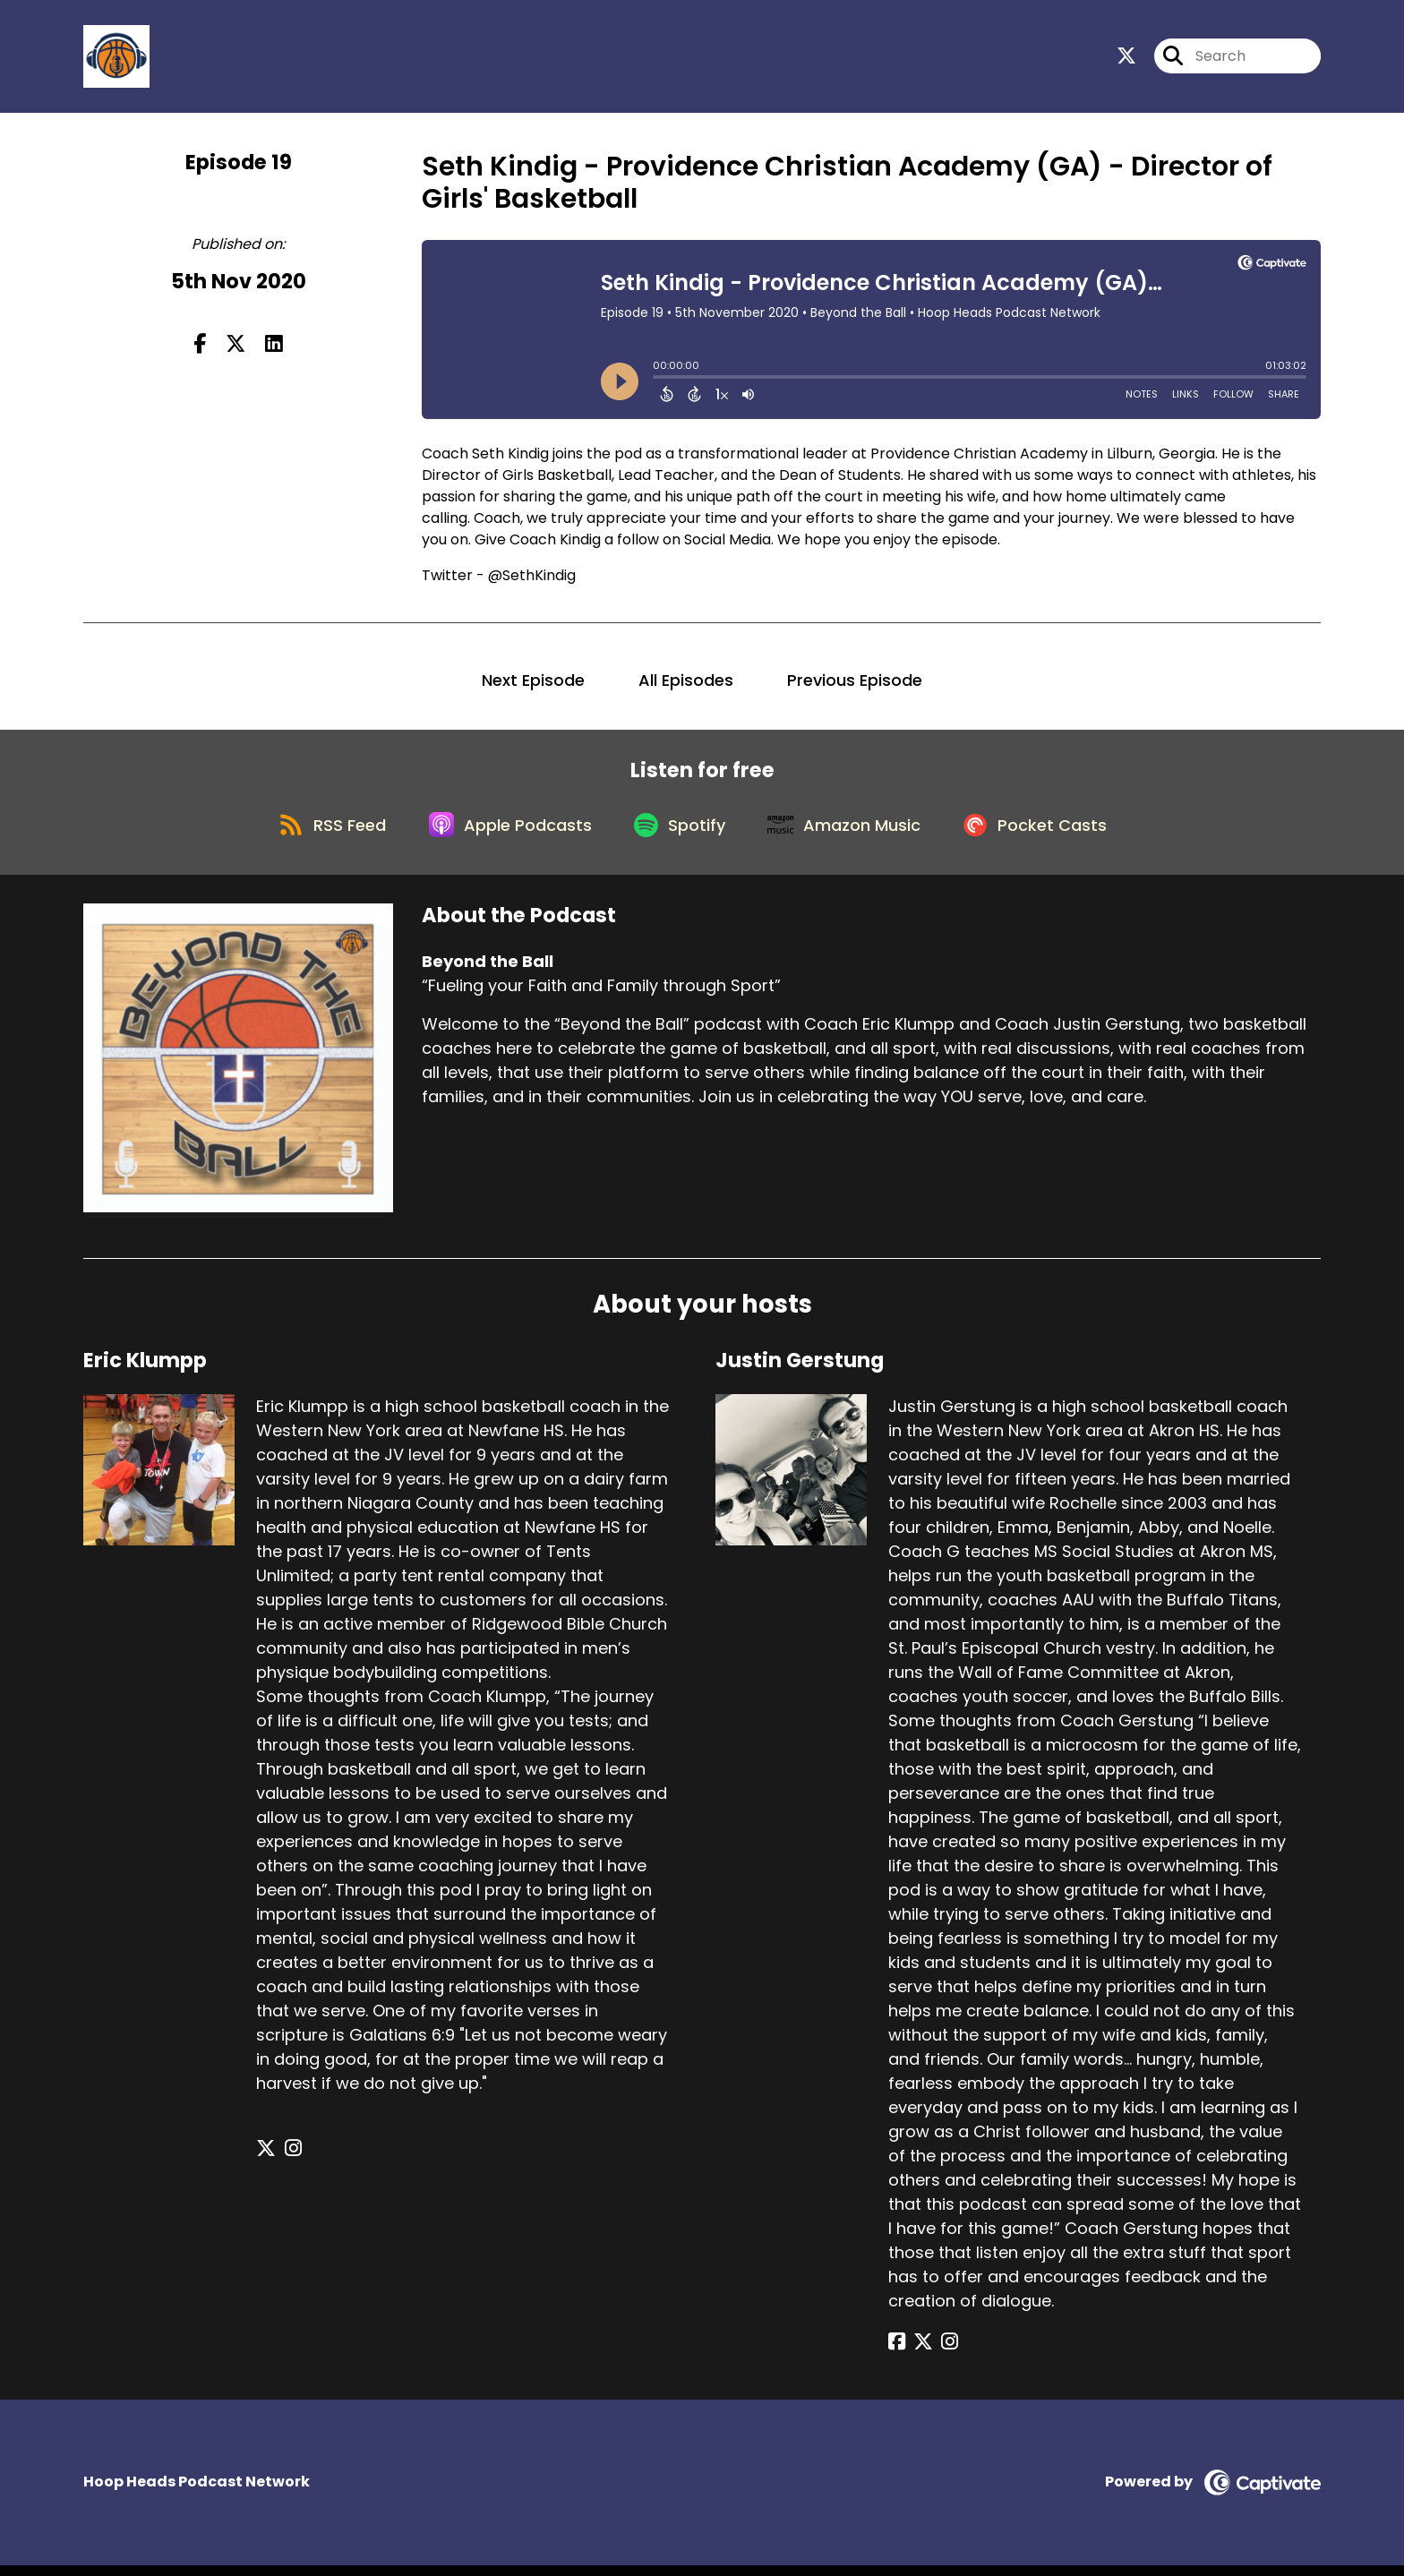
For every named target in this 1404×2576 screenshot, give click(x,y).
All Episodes (685, 683)
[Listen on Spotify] (680, 834)
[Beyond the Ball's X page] (1126, 59)
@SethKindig (532, 579)
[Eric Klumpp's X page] (266, 2160)
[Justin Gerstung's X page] (919, 2353)
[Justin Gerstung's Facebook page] (896, 2353)
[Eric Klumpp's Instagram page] (287, 2160)
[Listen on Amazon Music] (850, 834)
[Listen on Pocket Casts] (1047, 834)
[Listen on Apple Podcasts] (505, 834)
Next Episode (533, 683)
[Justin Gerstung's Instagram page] (940, 2353)
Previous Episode (854, 683)
